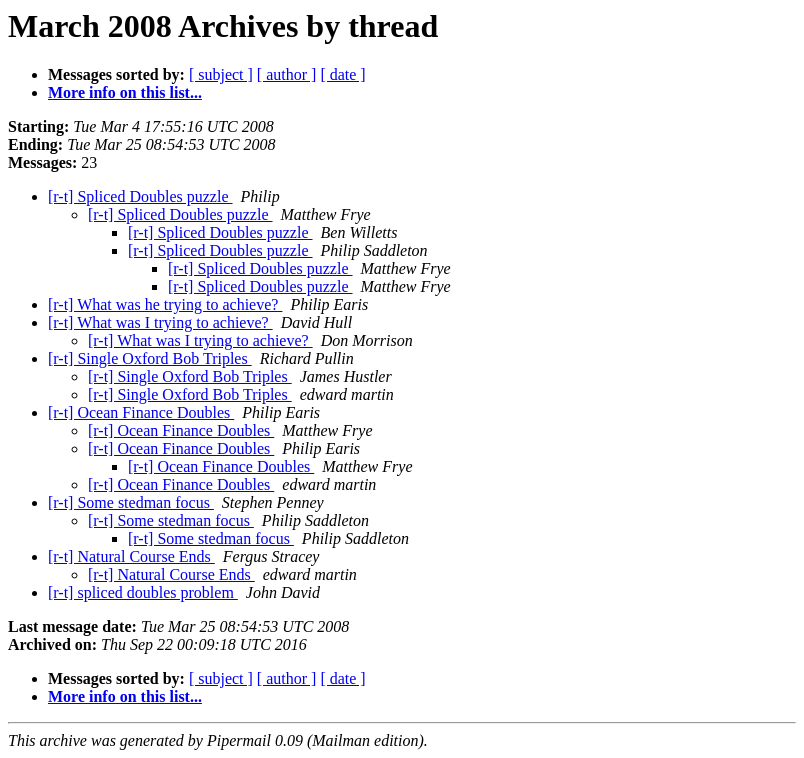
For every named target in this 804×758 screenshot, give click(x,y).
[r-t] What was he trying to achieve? (165, 304)
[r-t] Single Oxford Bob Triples (150, 358)
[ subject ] (221, 74)
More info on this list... (125, 92)
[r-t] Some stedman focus (131, 502)
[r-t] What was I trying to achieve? (160, 322)
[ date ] (342, 74)
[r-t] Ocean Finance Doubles (141, 412)
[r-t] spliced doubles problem (143, 592)
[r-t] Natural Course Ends (131, 556)
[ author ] (287, 74)
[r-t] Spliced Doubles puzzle (140, 196)
